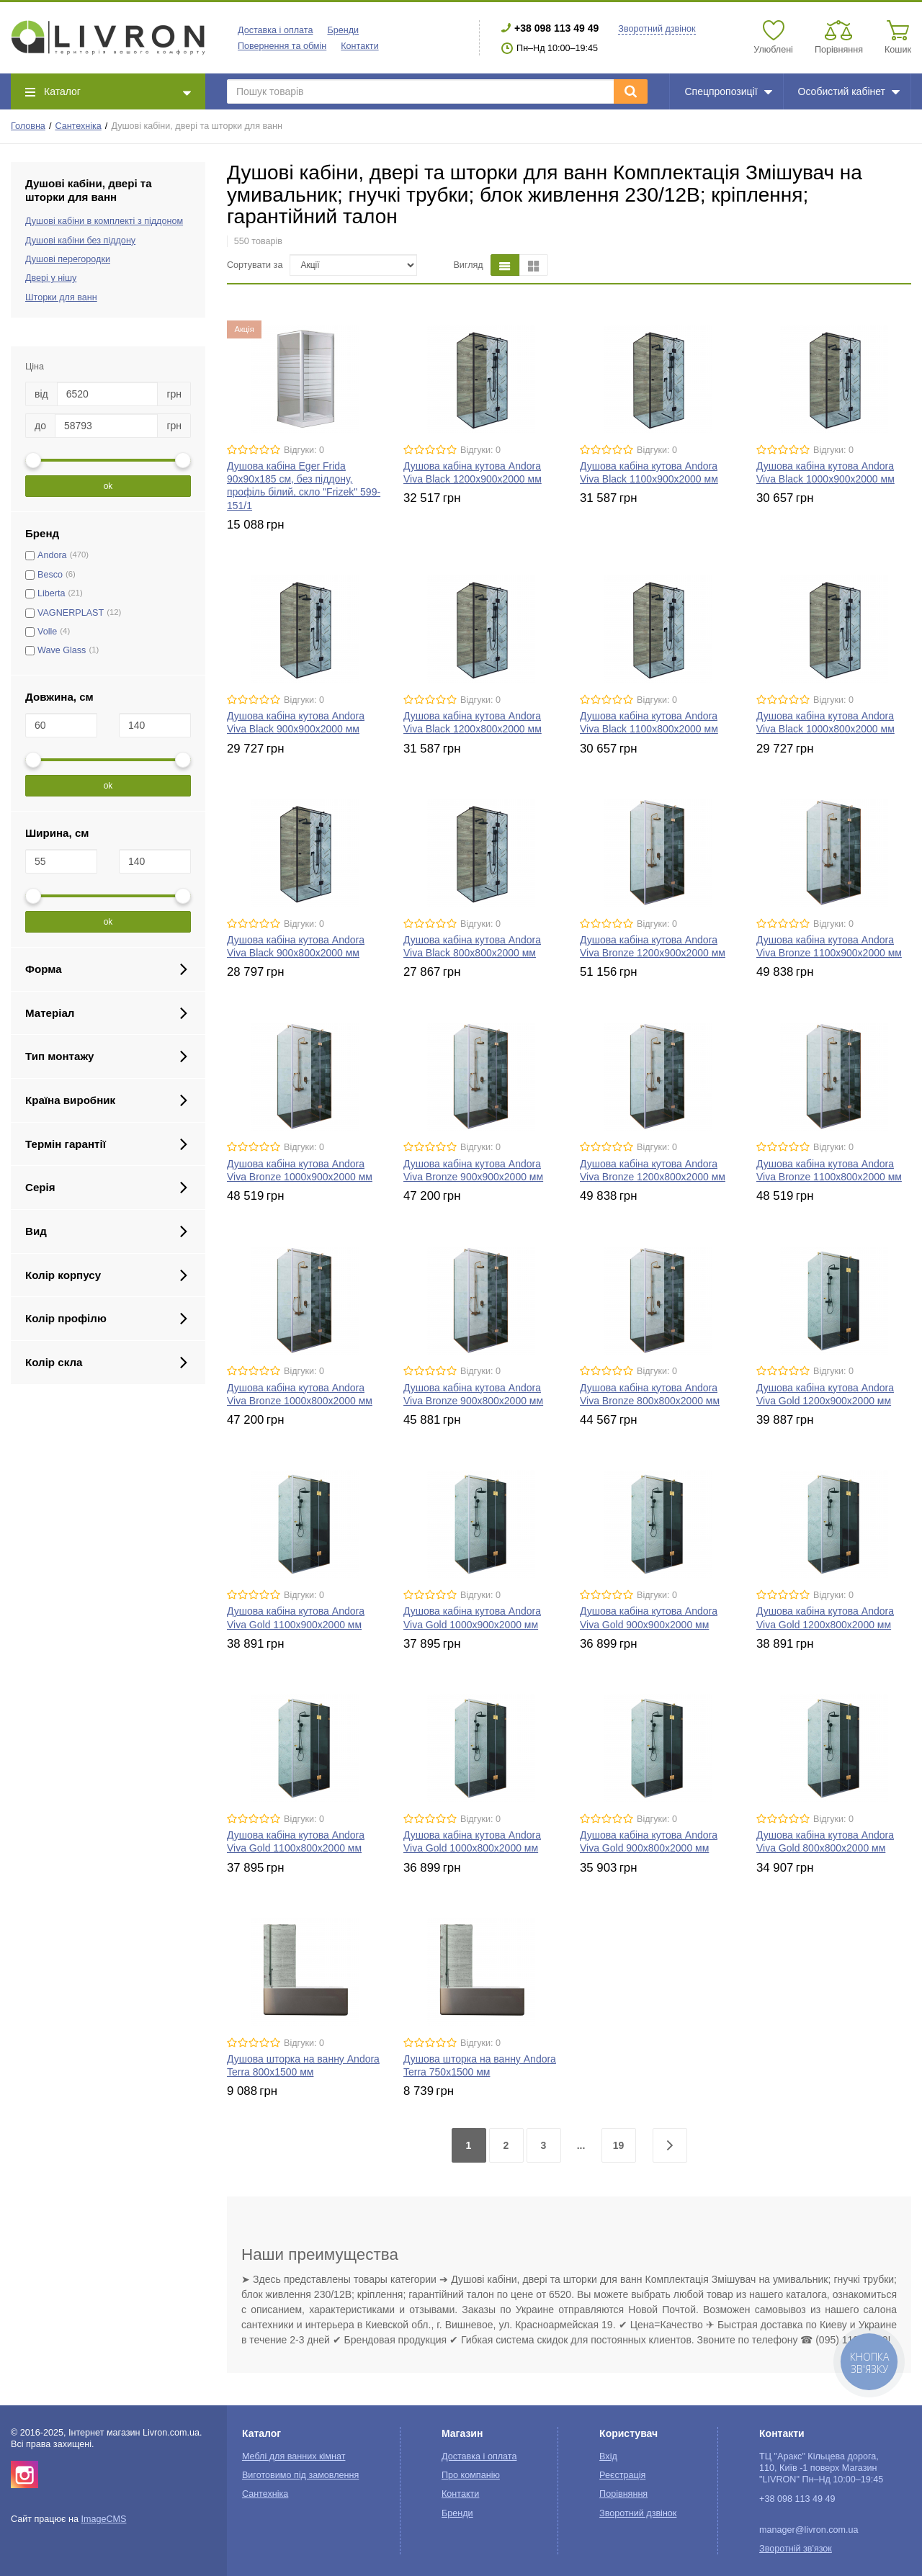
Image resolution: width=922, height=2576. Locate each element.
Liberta (51, 593)
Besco (50, 575)
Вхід (608, 2456)
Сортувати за (254, 265)
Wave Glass (61, 650)
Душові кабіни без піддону (80, 240)
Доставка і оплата (275, 30)
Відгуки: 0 (304, 450)
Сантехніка (78, 126)
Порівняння (623, 2494)
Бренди (343, 30)
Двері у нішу (50, 278)
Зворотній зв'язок (795, 2549)
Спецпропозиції (727, 91)
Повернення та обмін (282, 46)
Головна (28, 126)
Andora (52, 555)
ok (108, 486)
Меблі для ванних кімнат (294, 2456)
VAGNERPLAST (70, 613)
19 (619, 2145)
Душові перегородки (67, 259)
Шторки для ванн (61, 297)
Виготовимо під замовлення (300, 2475)
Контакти (359, 46)
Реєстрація (622, 2475)
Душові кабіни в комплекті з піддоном (104, 221)
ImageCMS (103, 2519)
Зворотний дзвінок (656, 29)
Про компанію (471, 2475)
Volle (47, 632)
